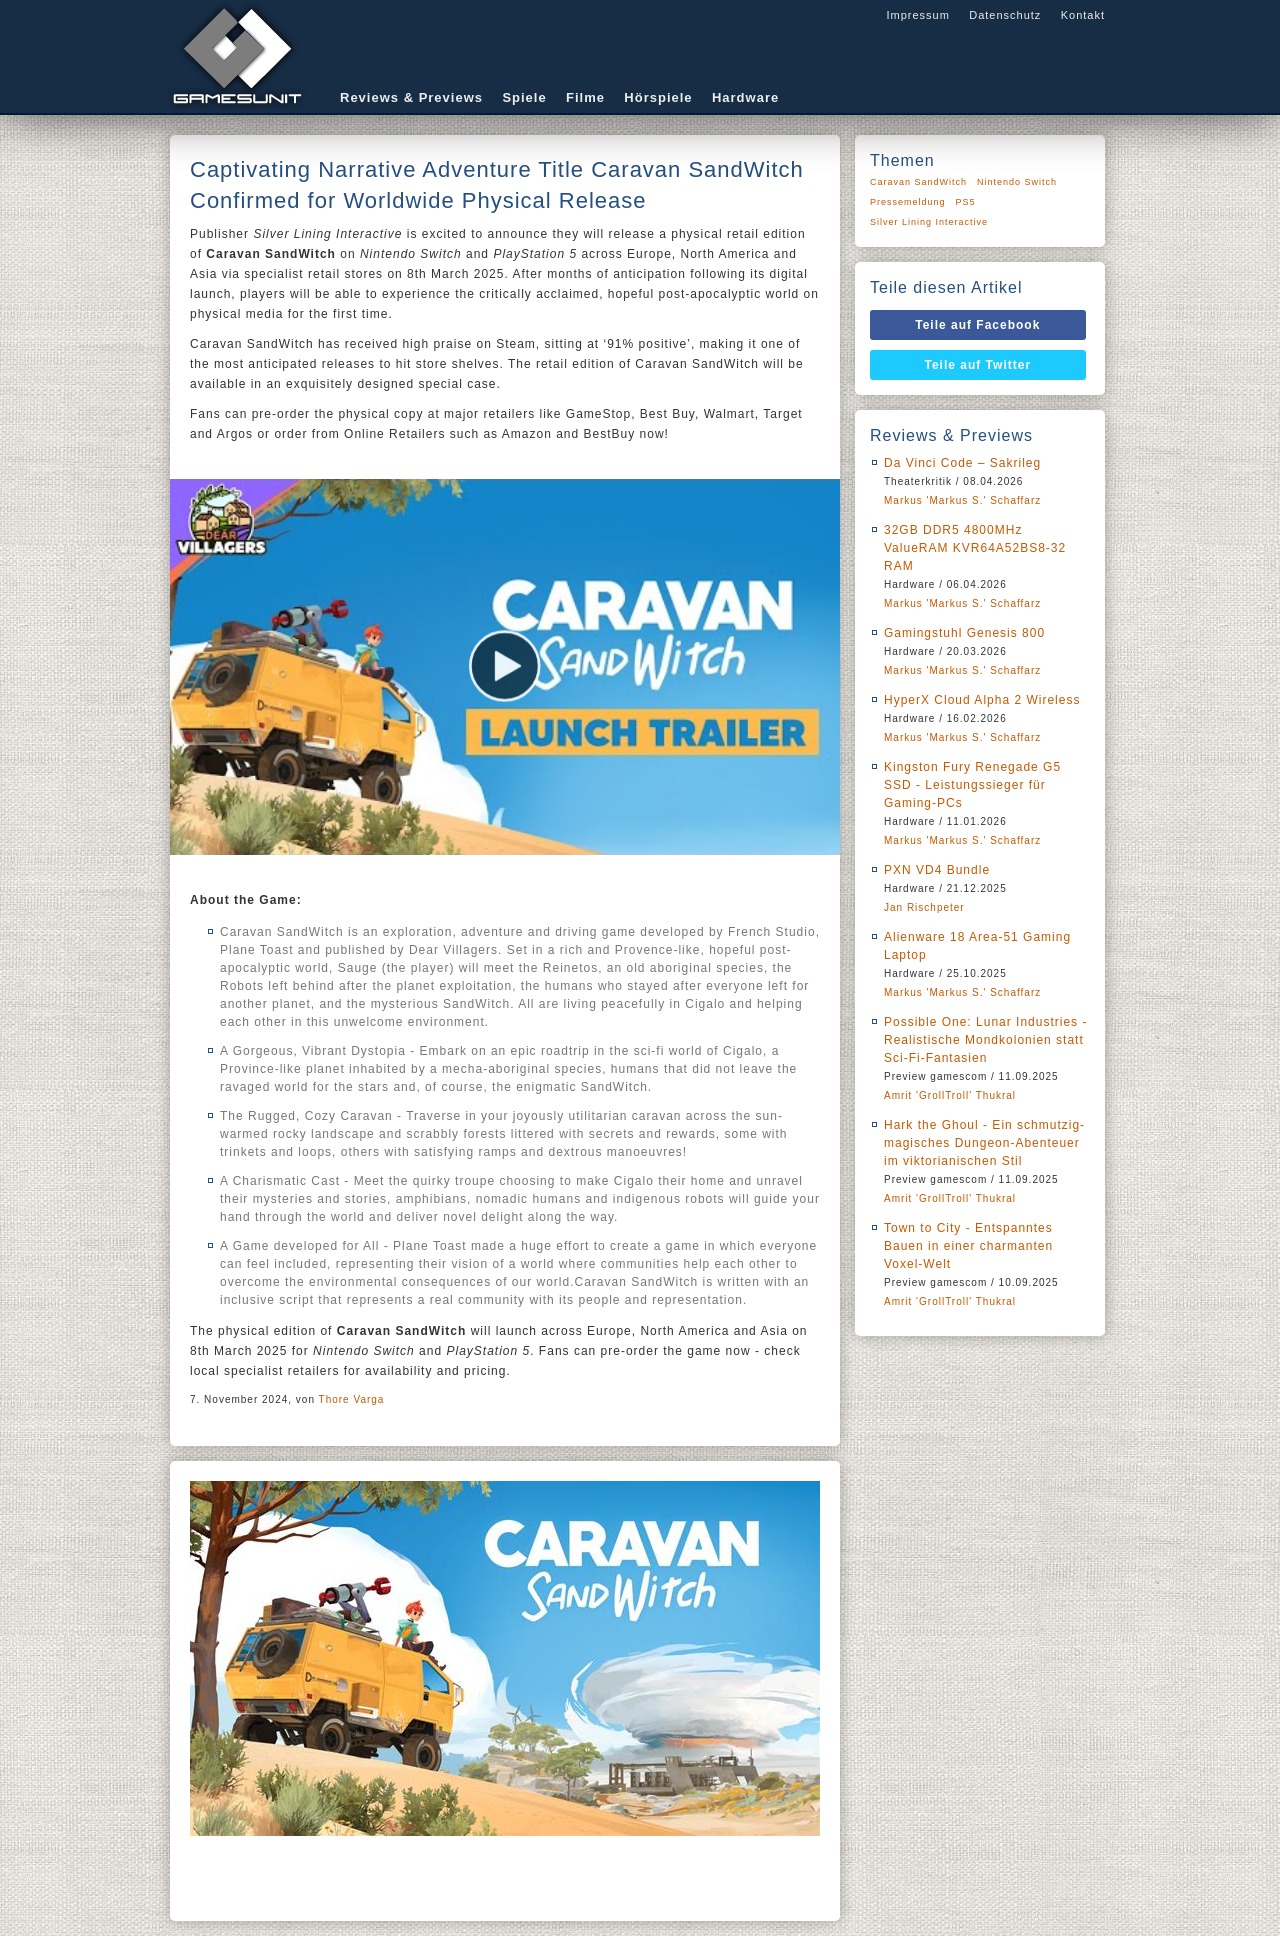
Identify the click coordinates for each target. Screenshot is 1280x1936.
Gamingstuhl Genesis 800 (964, 633)
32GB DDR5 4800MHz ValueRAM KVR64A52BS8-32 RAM (975, 548)
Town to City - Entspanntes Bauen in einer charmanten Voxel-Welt (968, 1246)
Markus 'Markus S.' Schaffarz (962, 500)
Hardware (745, 97)
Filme (585, 97)
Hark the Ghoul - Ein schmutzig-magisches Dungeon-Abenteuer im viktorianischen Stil (984, 1143)
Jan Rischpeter (924, 907)
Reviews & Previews (411, 97)
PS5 (966, 202)
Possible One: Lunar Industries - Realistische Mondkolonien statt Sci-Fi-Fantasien (985, 1040)
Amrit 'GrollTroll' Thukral (950, 1095)
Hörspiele (658, 97)
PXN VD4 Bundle (937, 870)
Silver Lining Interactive (929, 222)
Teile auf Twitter (978, 365)
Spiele (524, 97)
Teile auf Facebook (977, 325)
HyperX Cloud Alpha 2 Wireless (982, 700)
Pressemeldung (908, 202)
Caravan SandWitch (918, 182)
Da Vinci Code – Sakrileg (962, 463)
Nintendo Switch (1017, 182)
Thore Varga (352, 1399)
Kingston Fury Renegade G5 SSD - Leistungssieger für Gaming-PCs (972, 785)
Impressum (917, 15)
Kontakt (1083, 15)
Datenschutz (1005, 15)
